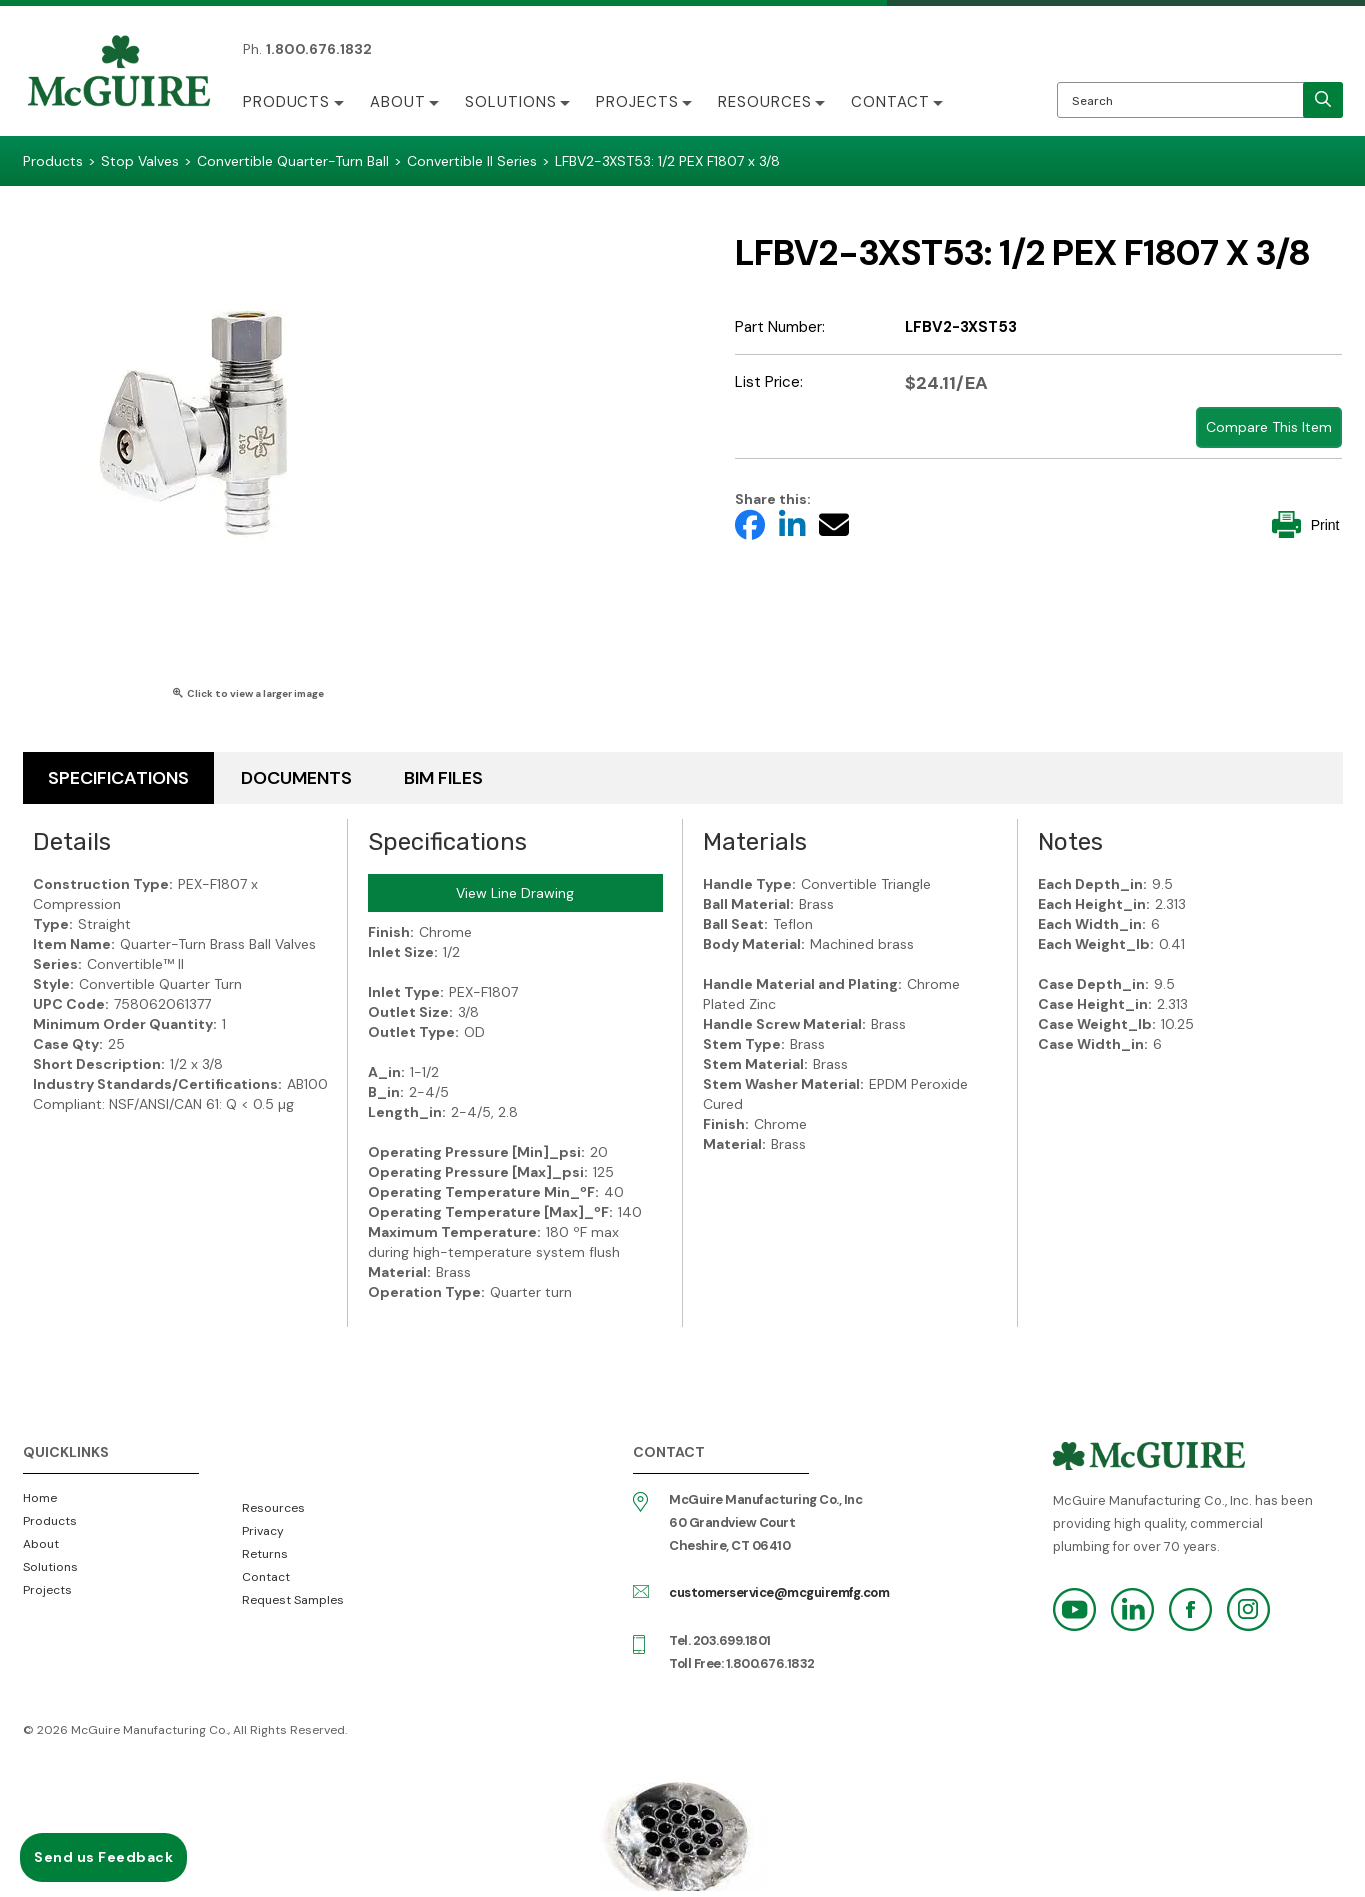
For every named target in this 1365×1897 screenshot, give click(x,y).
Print (1306, 524)
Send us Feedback (103, 1857)
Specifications (118, 778)
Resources (769, 102)
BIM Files (443, 778)
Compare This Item (1269, 427)
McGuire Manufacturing (119, 73)
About (399, 102)
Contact (895, 102)
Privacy (263, 1531)
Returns (265, 1554)
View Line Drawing (515, 893)
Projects (640, 102)
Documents (296, 778)
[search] (1323, 100)
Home (40, 1498)
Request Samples (293, 1600)
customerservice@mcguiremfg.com (779, 1592)
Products (287, 102)
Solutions (513, 102)
